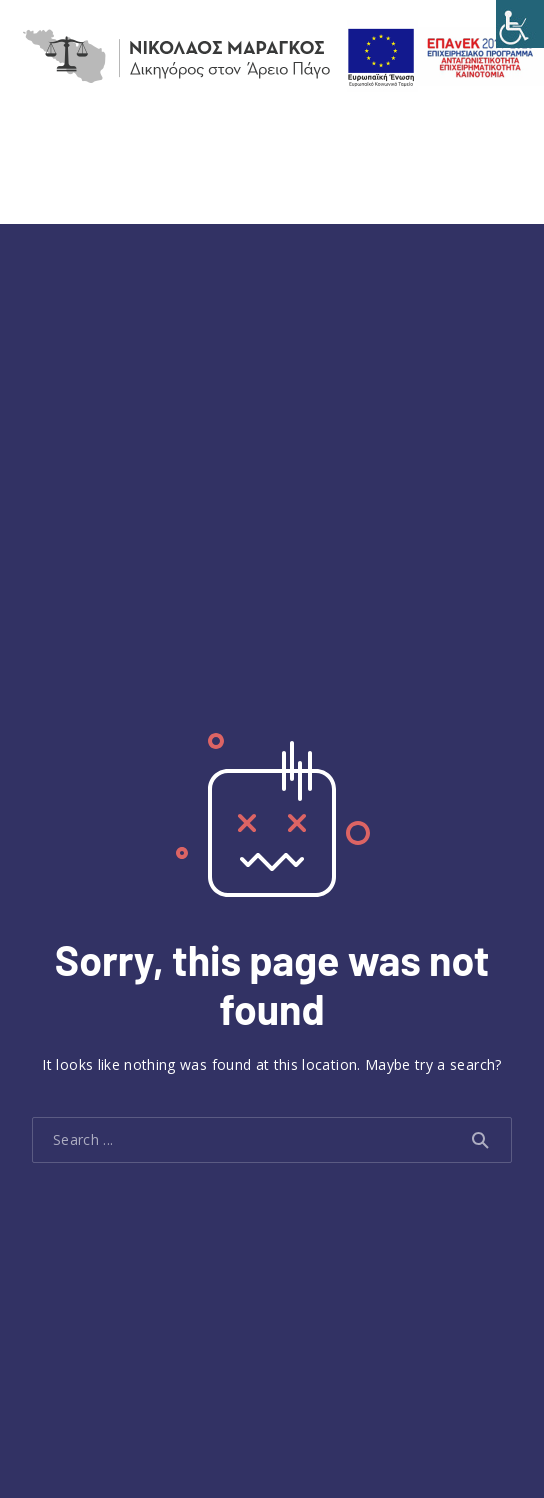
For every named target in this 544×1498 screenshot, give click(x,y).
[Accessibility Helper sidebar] (520, 24)
